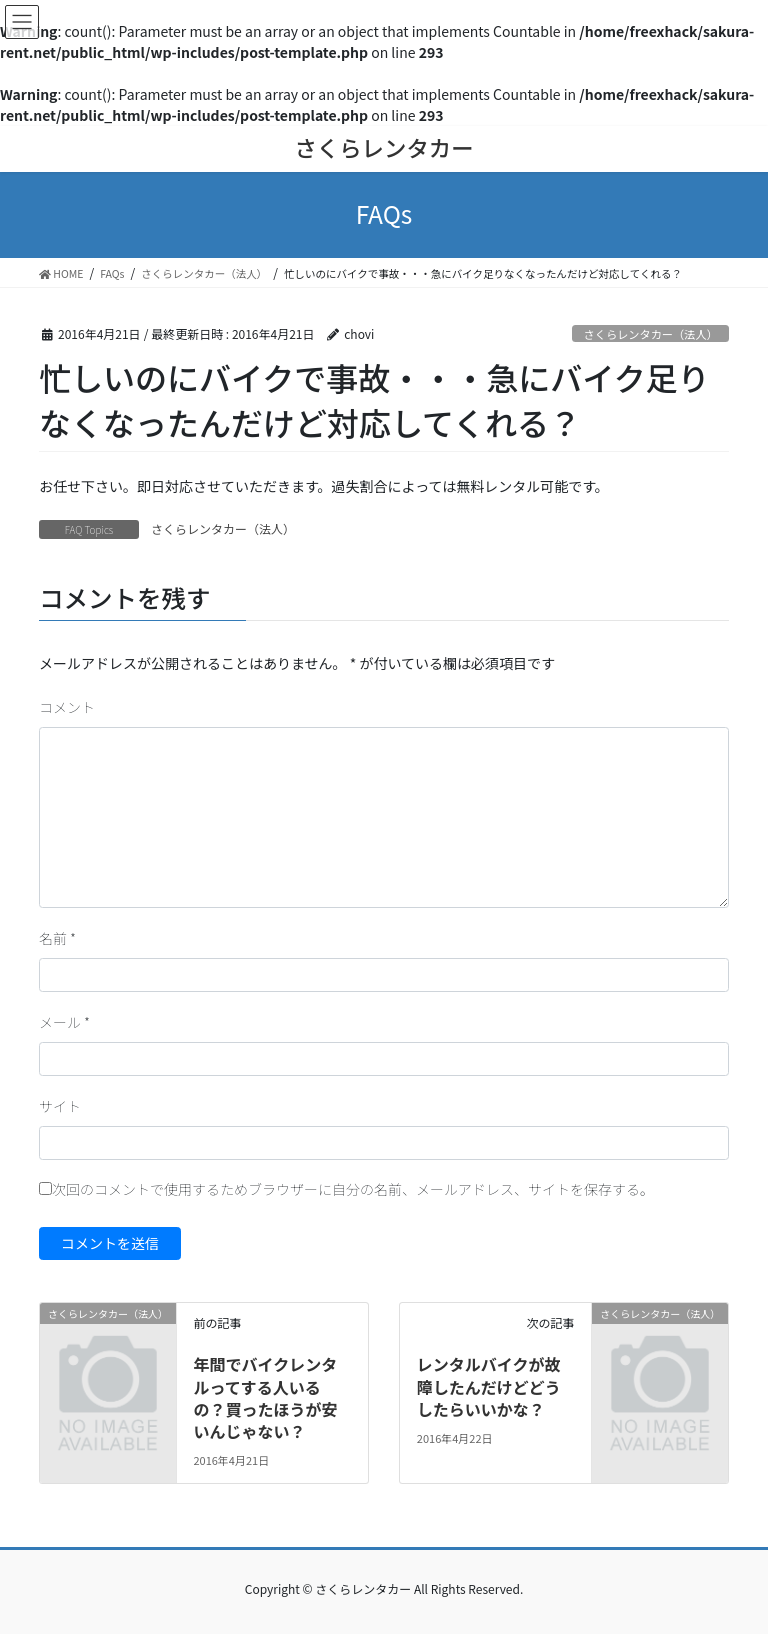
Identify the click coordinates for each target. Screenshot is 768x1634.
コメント (67, 707)
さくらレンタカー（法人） (651, 334)
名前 (57, 938)
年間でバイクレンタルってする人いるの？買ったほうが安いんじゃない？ (265, 1397)
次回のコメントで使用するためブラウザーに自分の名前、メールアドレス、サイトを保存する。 (353, 1189)
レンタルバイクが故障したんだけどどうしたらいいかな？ (489, 1386)
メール (64, 1022)
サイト (60, 1106)
